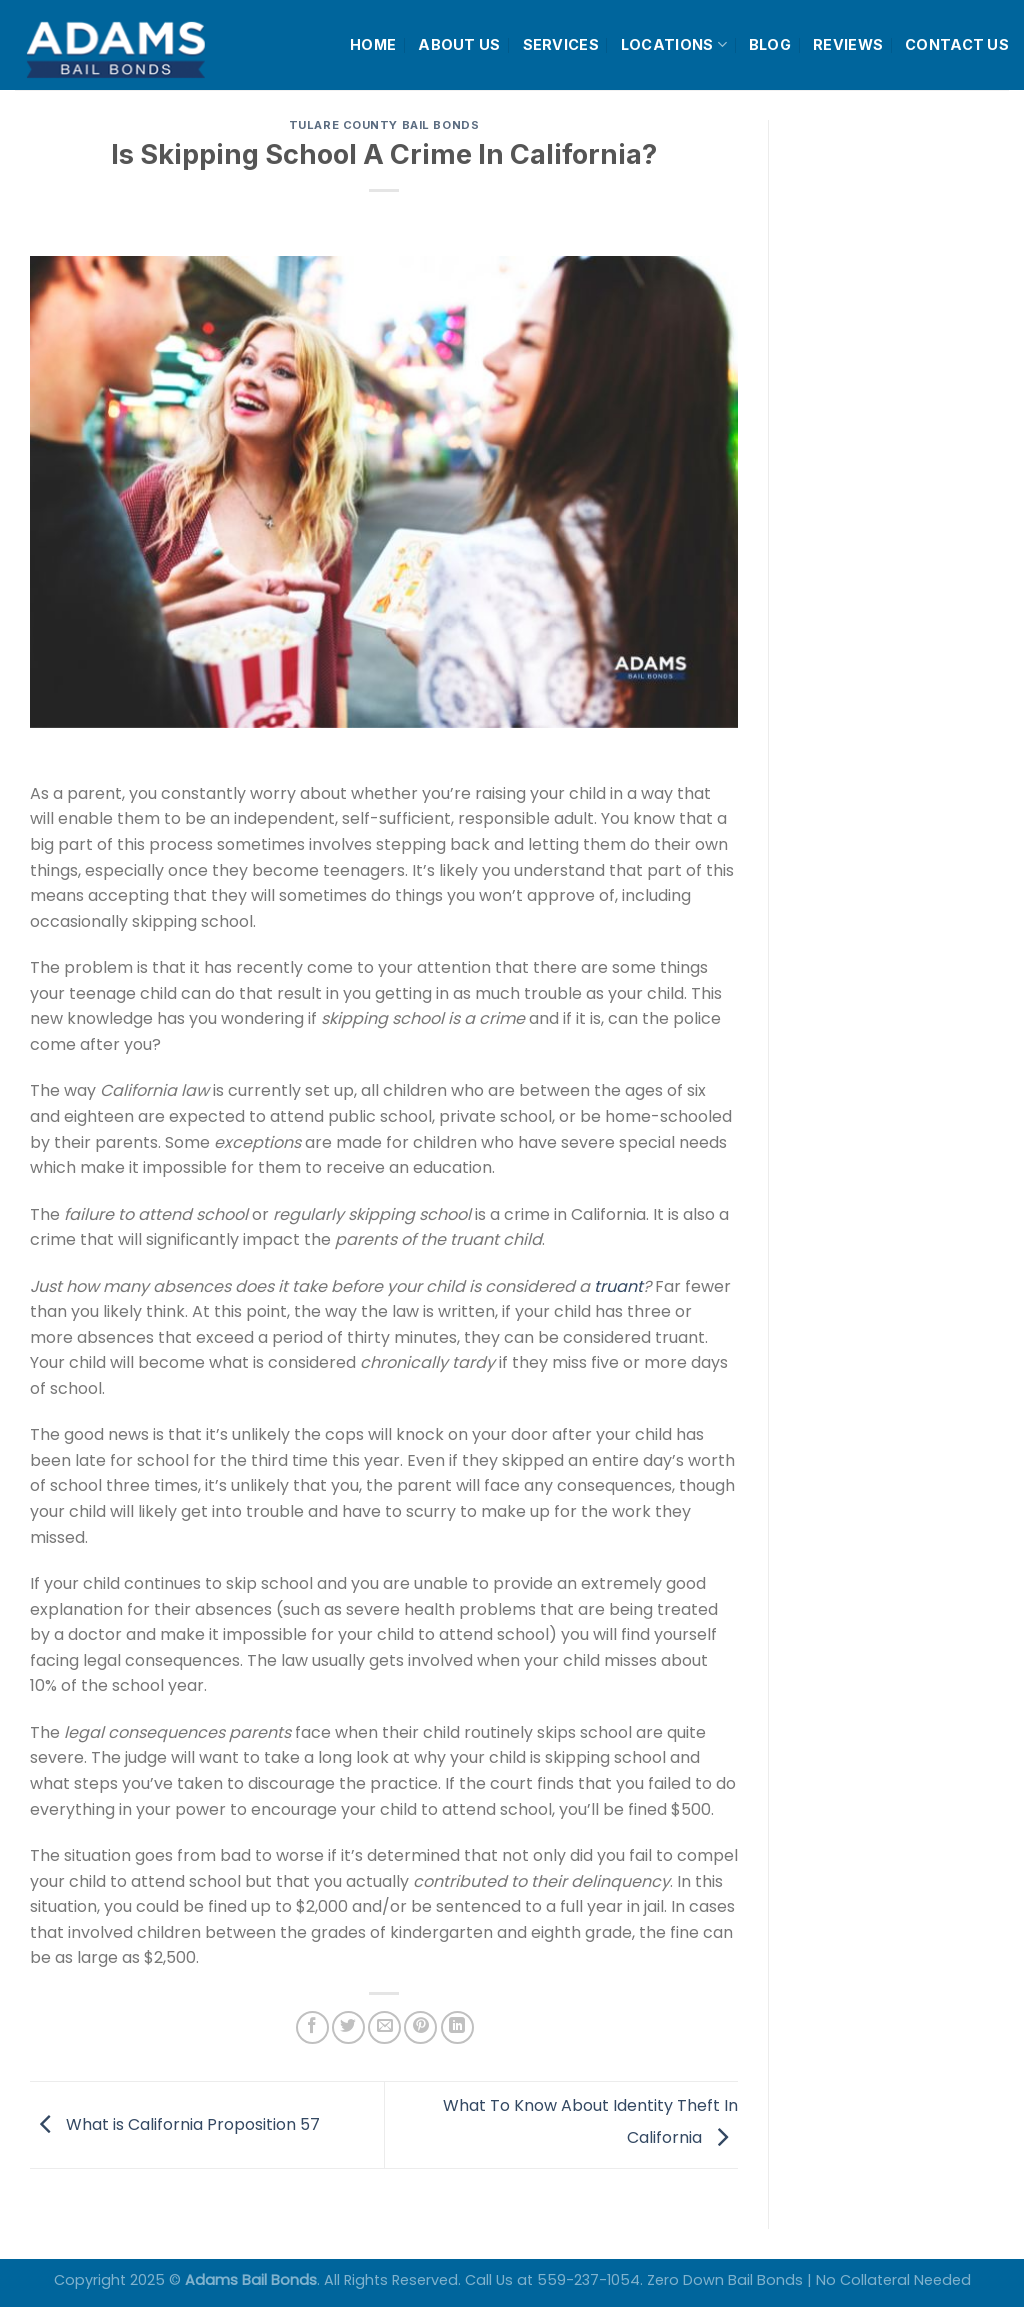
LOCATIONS (674, 44)
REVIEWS (848, 44)
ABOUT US (459, 44)
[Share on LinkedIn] (457, 2027)
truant (618, 1286)
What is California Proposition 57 (175, 2123)
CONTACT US (957, 44)
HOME (373, 44)
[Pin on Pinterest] (420, 2027)
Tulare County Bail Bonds (384, 125)
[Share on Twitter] (348, 2027)
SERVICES (561, 44)
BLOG (770, 44)
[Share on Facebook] (312, 2027)
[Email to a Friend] (384, 2027)
